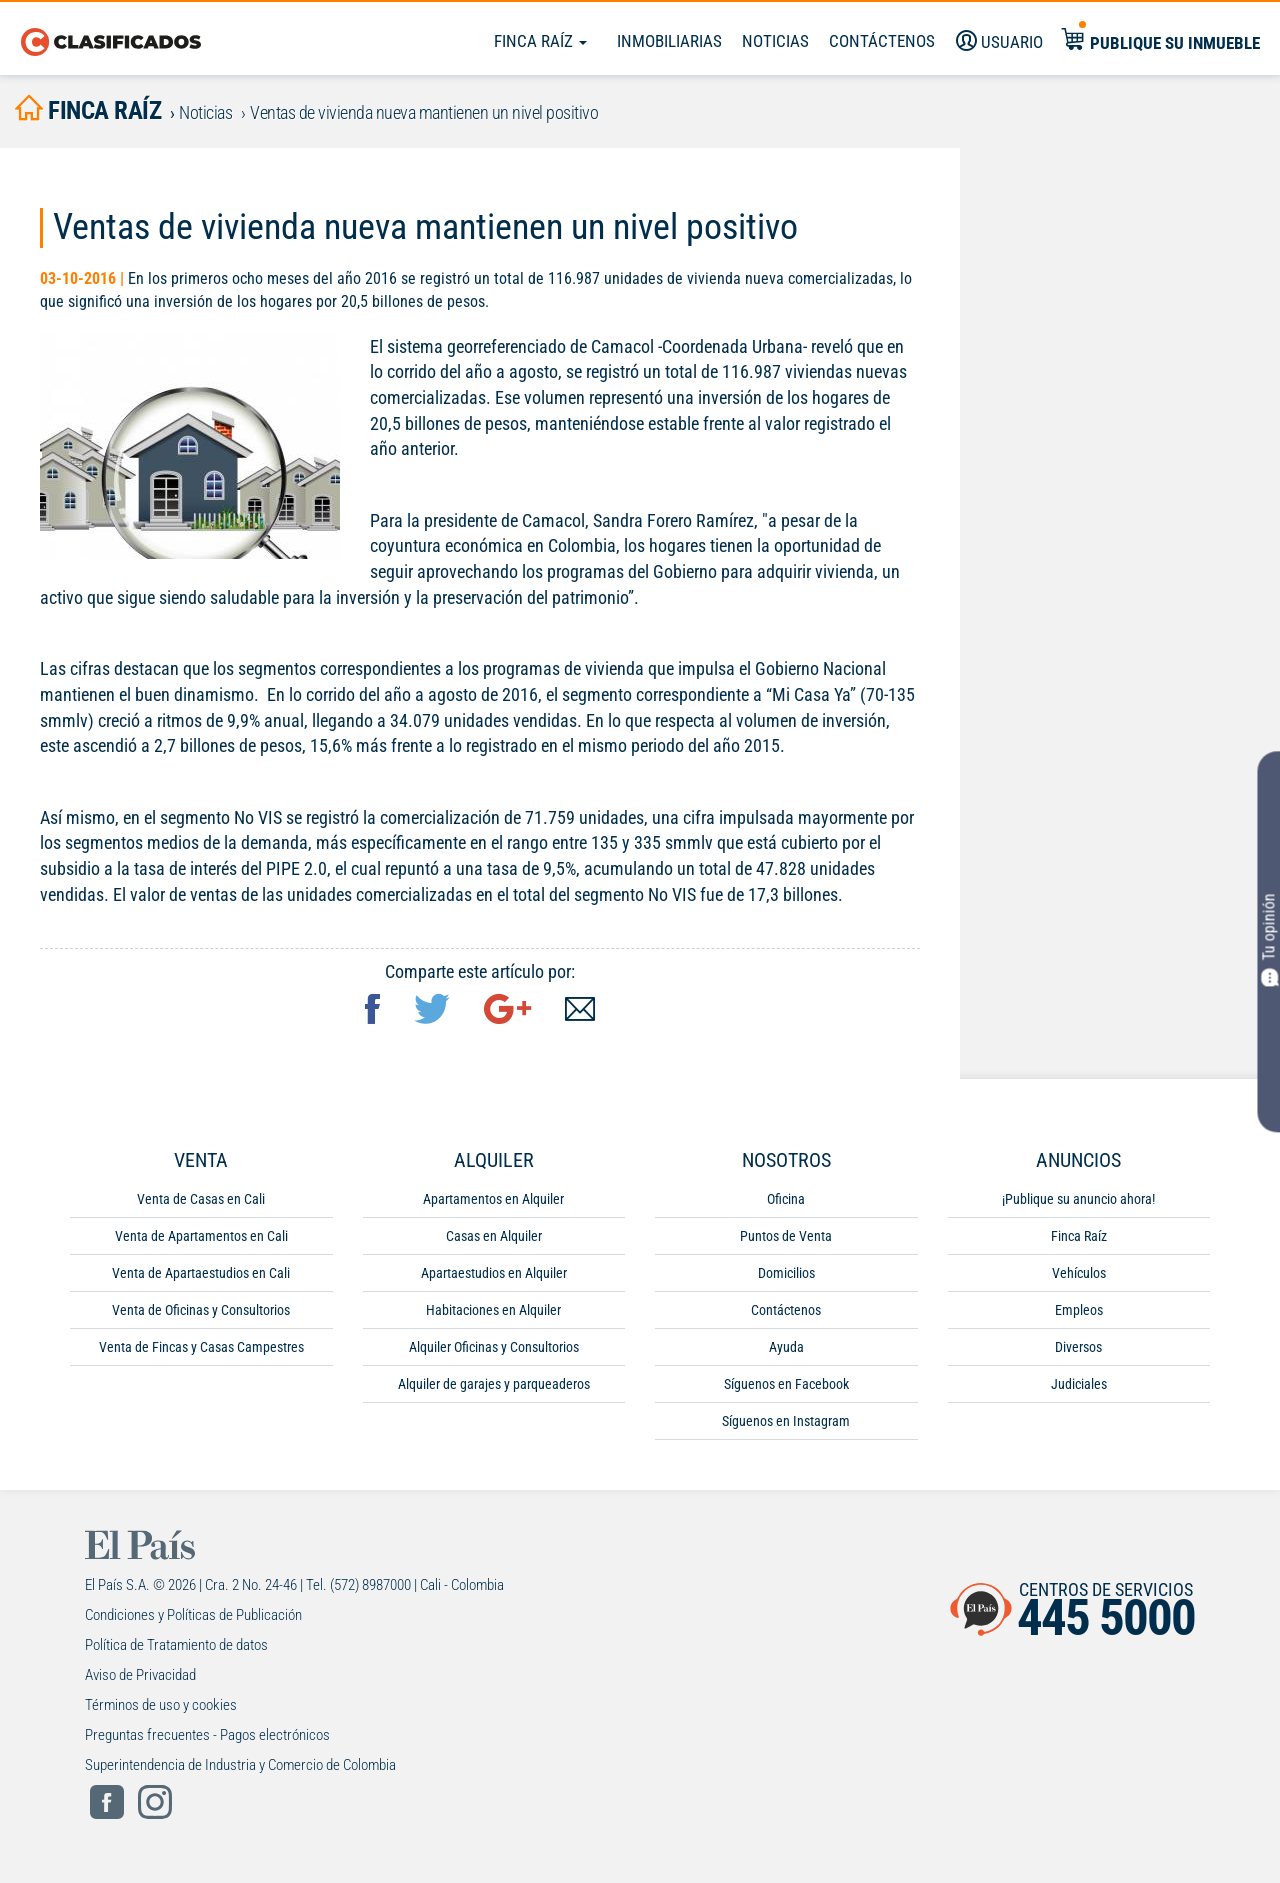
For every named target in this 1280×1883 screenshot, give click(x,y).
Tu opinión (1268, 939)
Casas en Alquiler (494, 1240)
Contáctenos (786, 1314)
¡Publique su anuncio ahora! (1078, 1203)
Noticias (775, 41)
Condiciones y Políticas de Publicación (193, 1619)
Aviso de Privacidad (140, 1679)
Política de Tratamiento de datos (176, 1649)
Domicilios (786, 1277)
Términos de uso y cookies (161, 1709)
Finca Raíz (540, 41)
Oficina (786, 1203)
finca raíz (95, 111)
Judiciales (1079, 1388)
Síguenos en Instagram (786, 1425)
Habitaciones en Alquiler (493, 1314)
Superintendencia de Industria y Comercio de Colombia (240, 1769)
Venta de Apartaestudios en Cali (201, 1277)
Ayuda (786, 1351)
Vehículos (1079, 1277)
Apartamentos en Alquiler (493, 1203)
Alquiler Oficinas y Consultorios (494, 1351)
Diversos (1078, 1351)
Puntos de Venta (786, 1240)
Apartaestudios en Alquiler (494, 1277)
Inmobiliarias (669, 41)
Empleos (1079, 1314)
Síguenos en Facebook (786, 1388)
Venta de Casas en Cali (201, 1203)
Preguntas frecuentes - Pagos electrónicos (207, 1739)
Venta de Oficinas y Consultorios (201, 1314)
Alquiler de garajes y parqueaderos (494, 1388)
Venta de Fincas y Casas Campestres (201, 1351)
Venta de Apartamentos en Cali (201, 1240)
